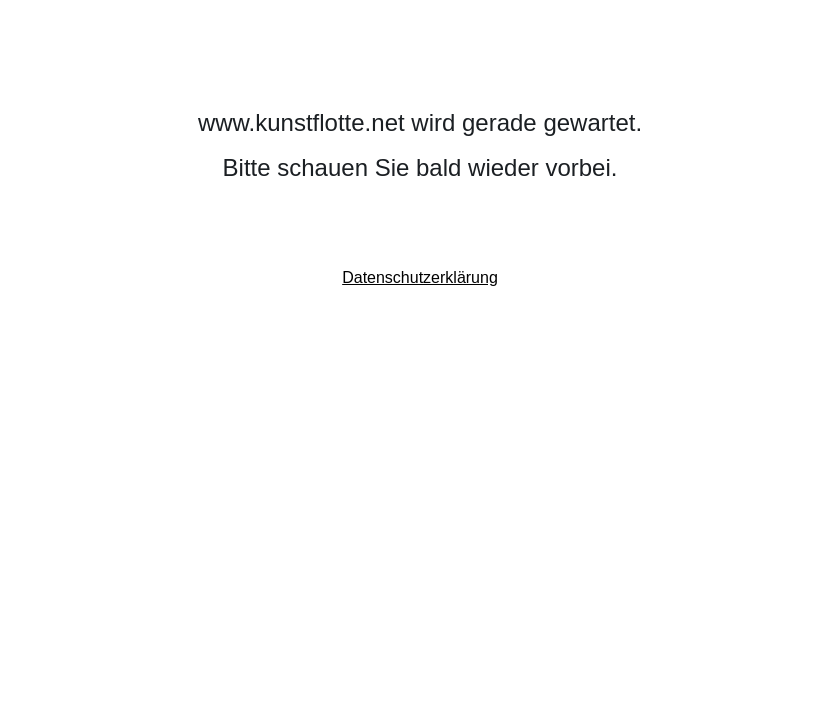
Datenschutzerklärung (420, 277)
